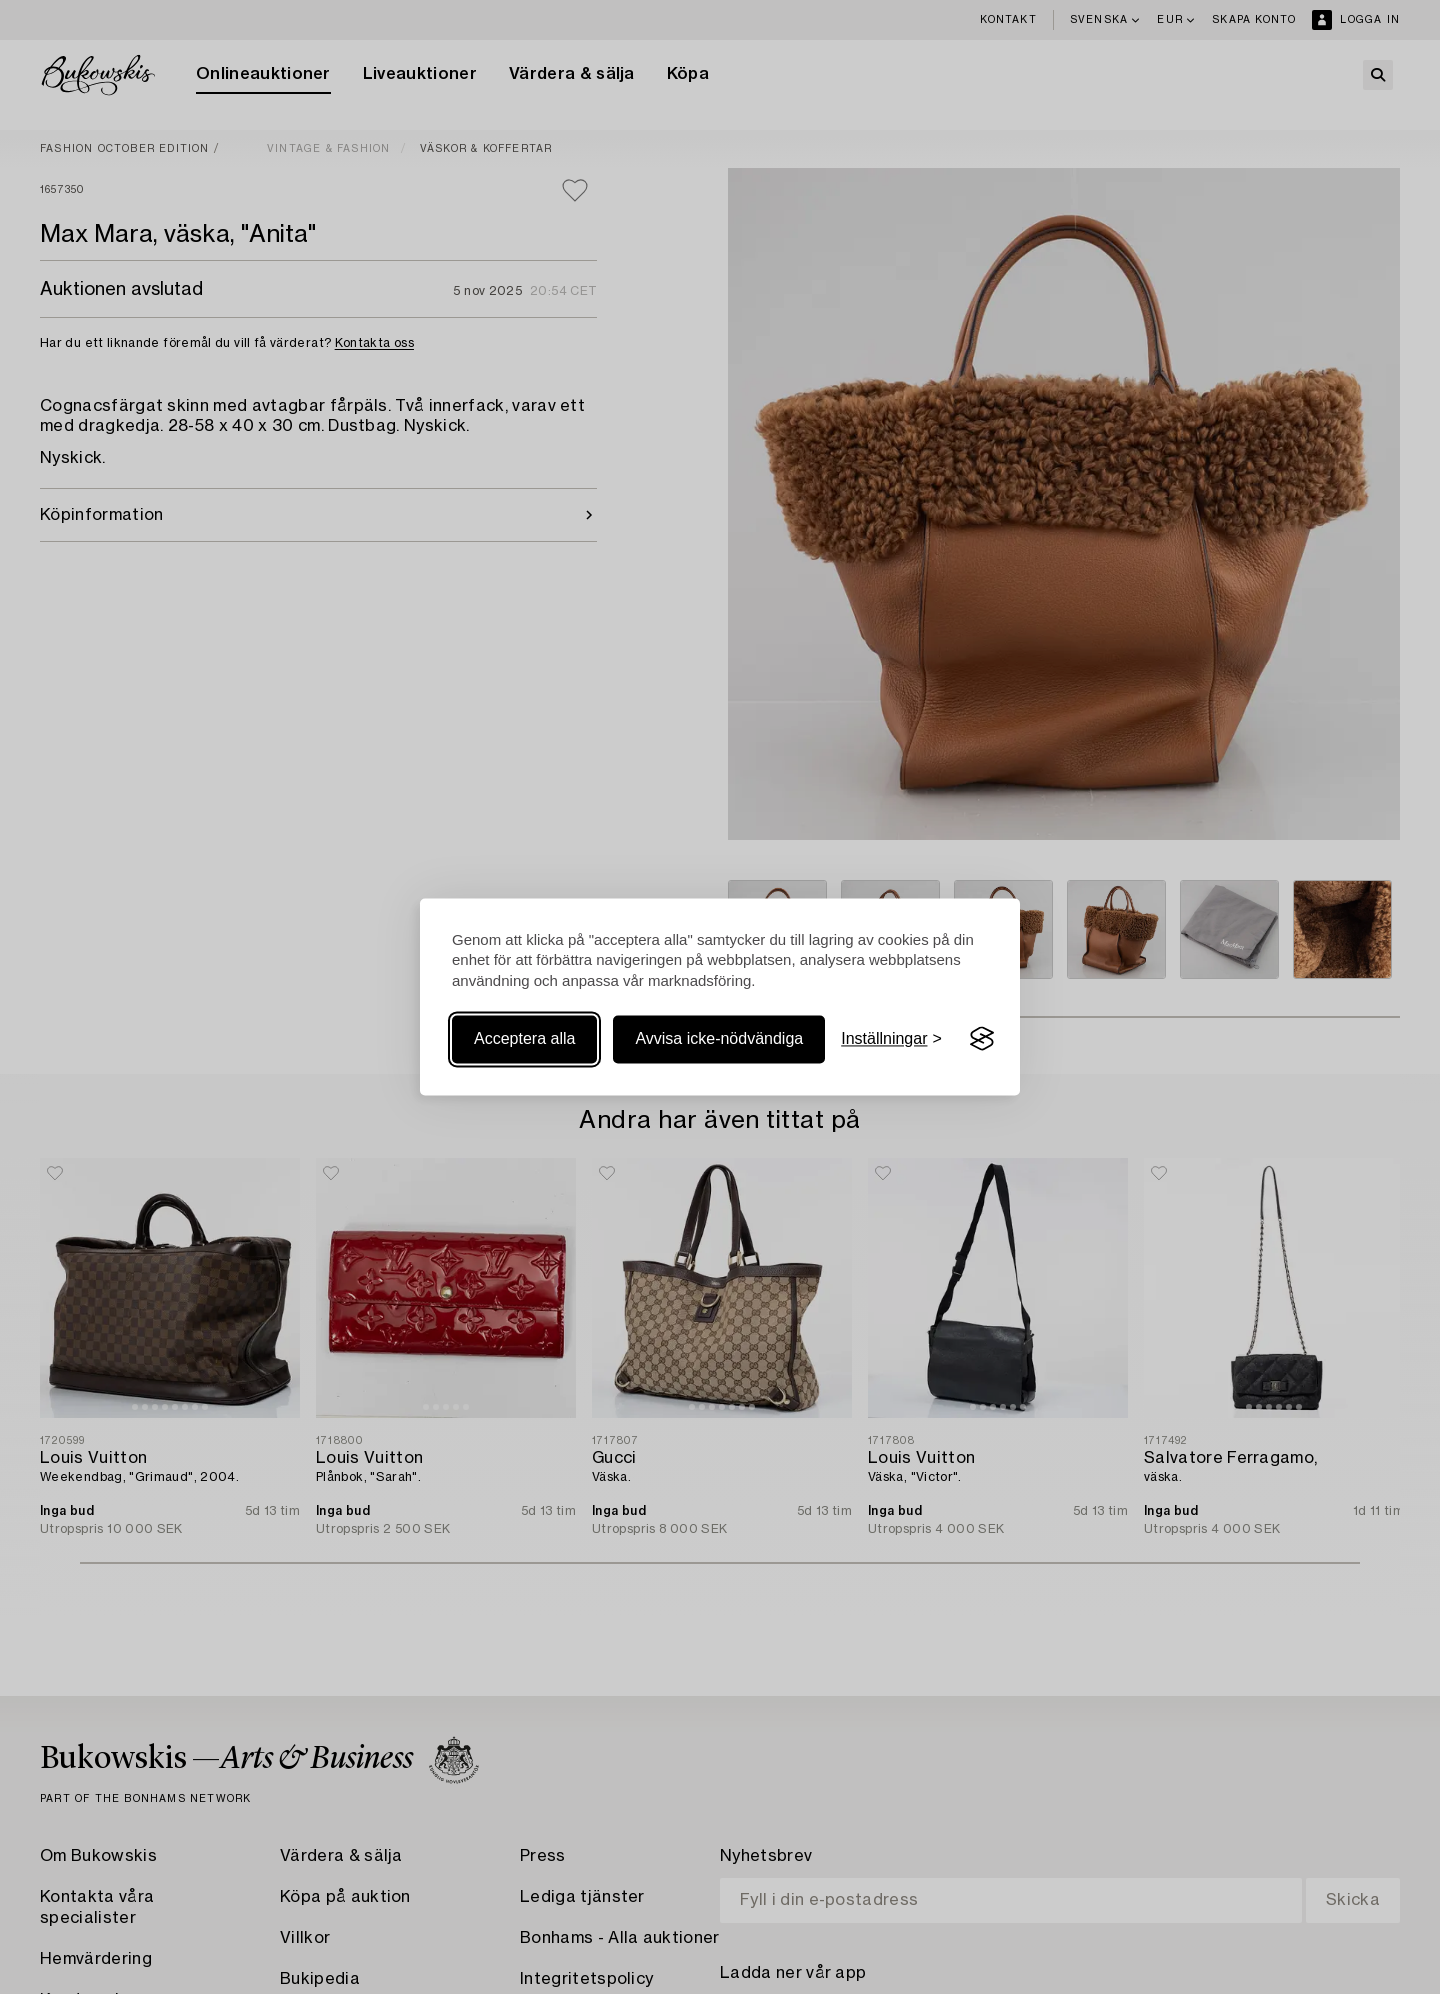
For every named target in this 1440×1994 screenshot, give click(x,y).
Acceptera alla (524, 1038)
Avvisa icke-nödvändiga (719, 1038)
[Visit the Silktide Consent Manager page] (982, 1039)
